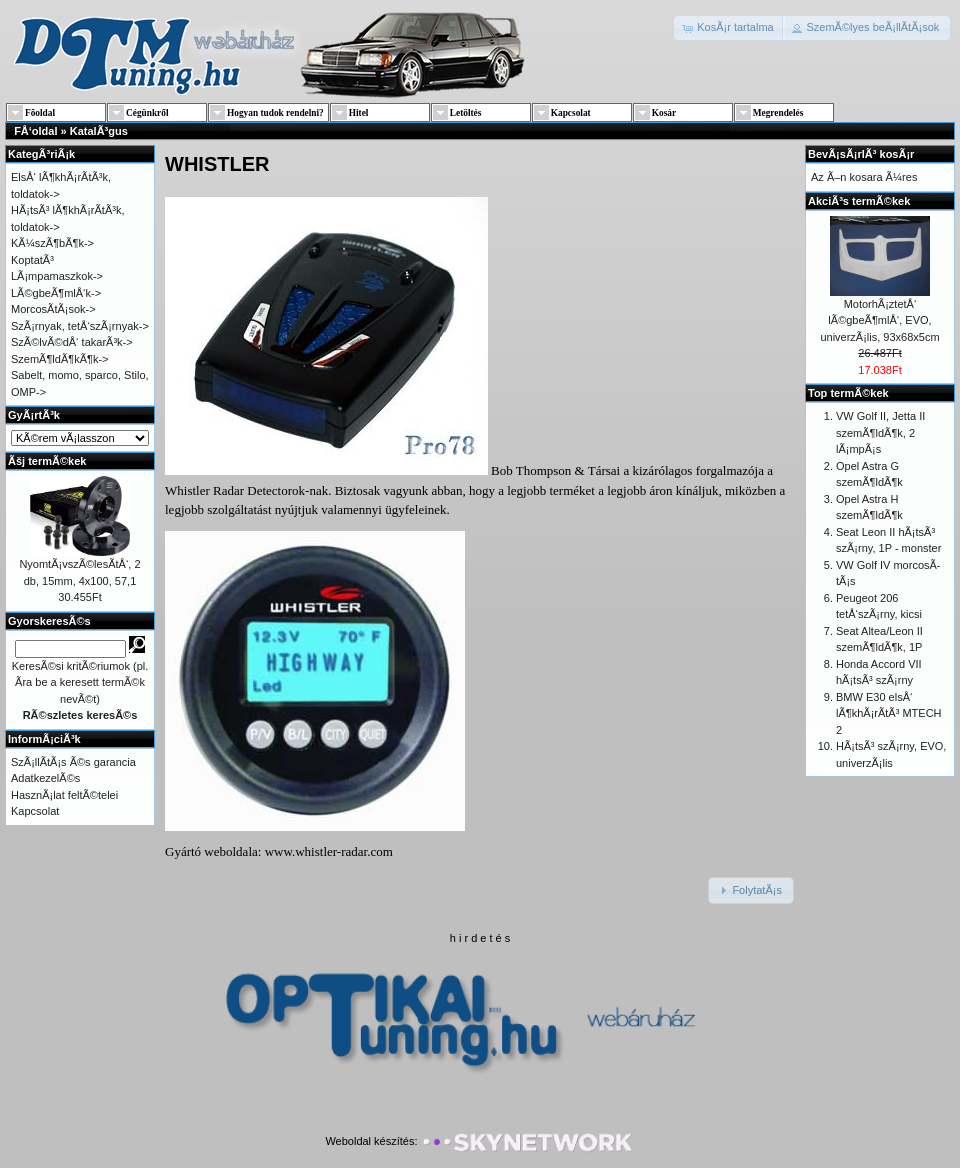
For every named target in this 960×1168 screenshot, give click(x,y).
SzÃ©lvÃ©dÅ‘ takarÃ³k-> (72, 342)
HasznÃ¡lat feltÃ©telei (64, 795)
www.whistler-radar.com (329, 851)
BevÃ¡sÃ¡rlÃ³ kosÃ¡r (861, 154)
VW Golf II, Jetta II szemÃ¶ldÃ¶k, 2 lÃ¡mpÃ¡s (880, 432)
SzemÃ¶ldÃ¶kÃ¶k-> (60, 359)
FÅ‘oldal (35, 131)
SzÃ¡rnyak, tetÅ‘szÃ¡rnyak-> (80, 326)
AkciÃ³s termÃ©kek (859, 201)
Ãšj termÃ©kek (47, 461)
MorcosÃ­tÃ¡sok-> (53, 309)
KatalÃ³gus (99, 131)
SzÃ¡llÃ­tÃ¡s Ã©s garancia (73, 762)
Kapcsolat (35, 811)
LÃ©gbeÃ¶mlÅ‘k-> (56, 293)
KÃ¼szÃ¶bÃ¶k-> (52, 243)
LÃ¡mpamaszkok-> (57, 276)
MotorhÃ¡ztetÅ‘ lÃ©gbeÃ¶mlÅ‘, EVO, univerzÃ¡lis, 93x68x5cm (879, 320)
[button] (729, 28)
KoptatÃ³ (32, 260)
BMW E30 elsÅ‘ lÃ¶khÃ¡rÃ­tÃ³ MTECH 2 (889, 713)
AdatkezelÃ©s (45, 778)
